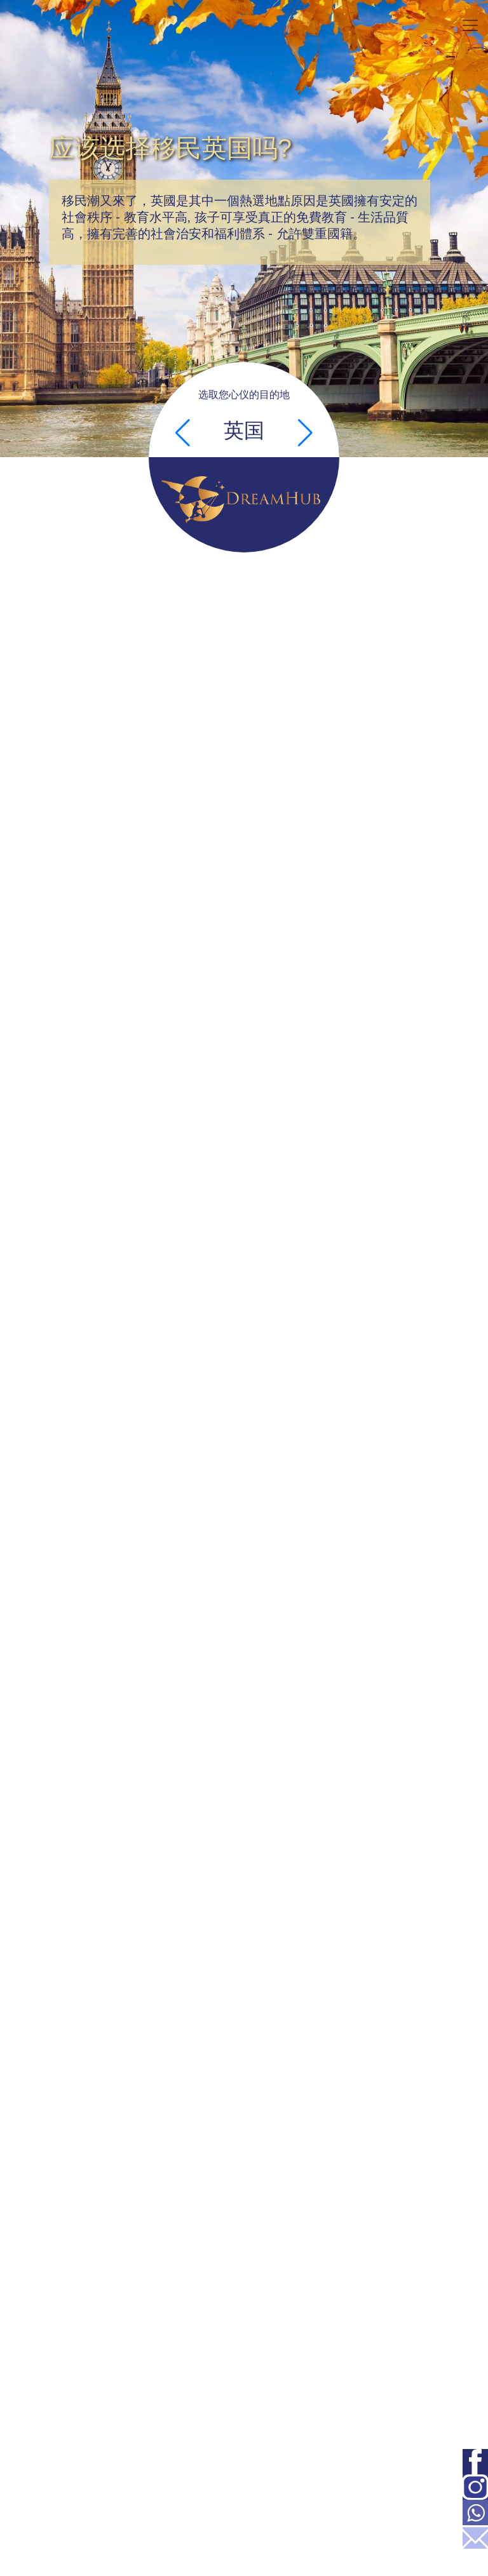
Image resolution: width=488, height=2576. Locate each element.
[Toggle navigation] (470, 25)
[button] (182, 433)
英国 (244, 430)
